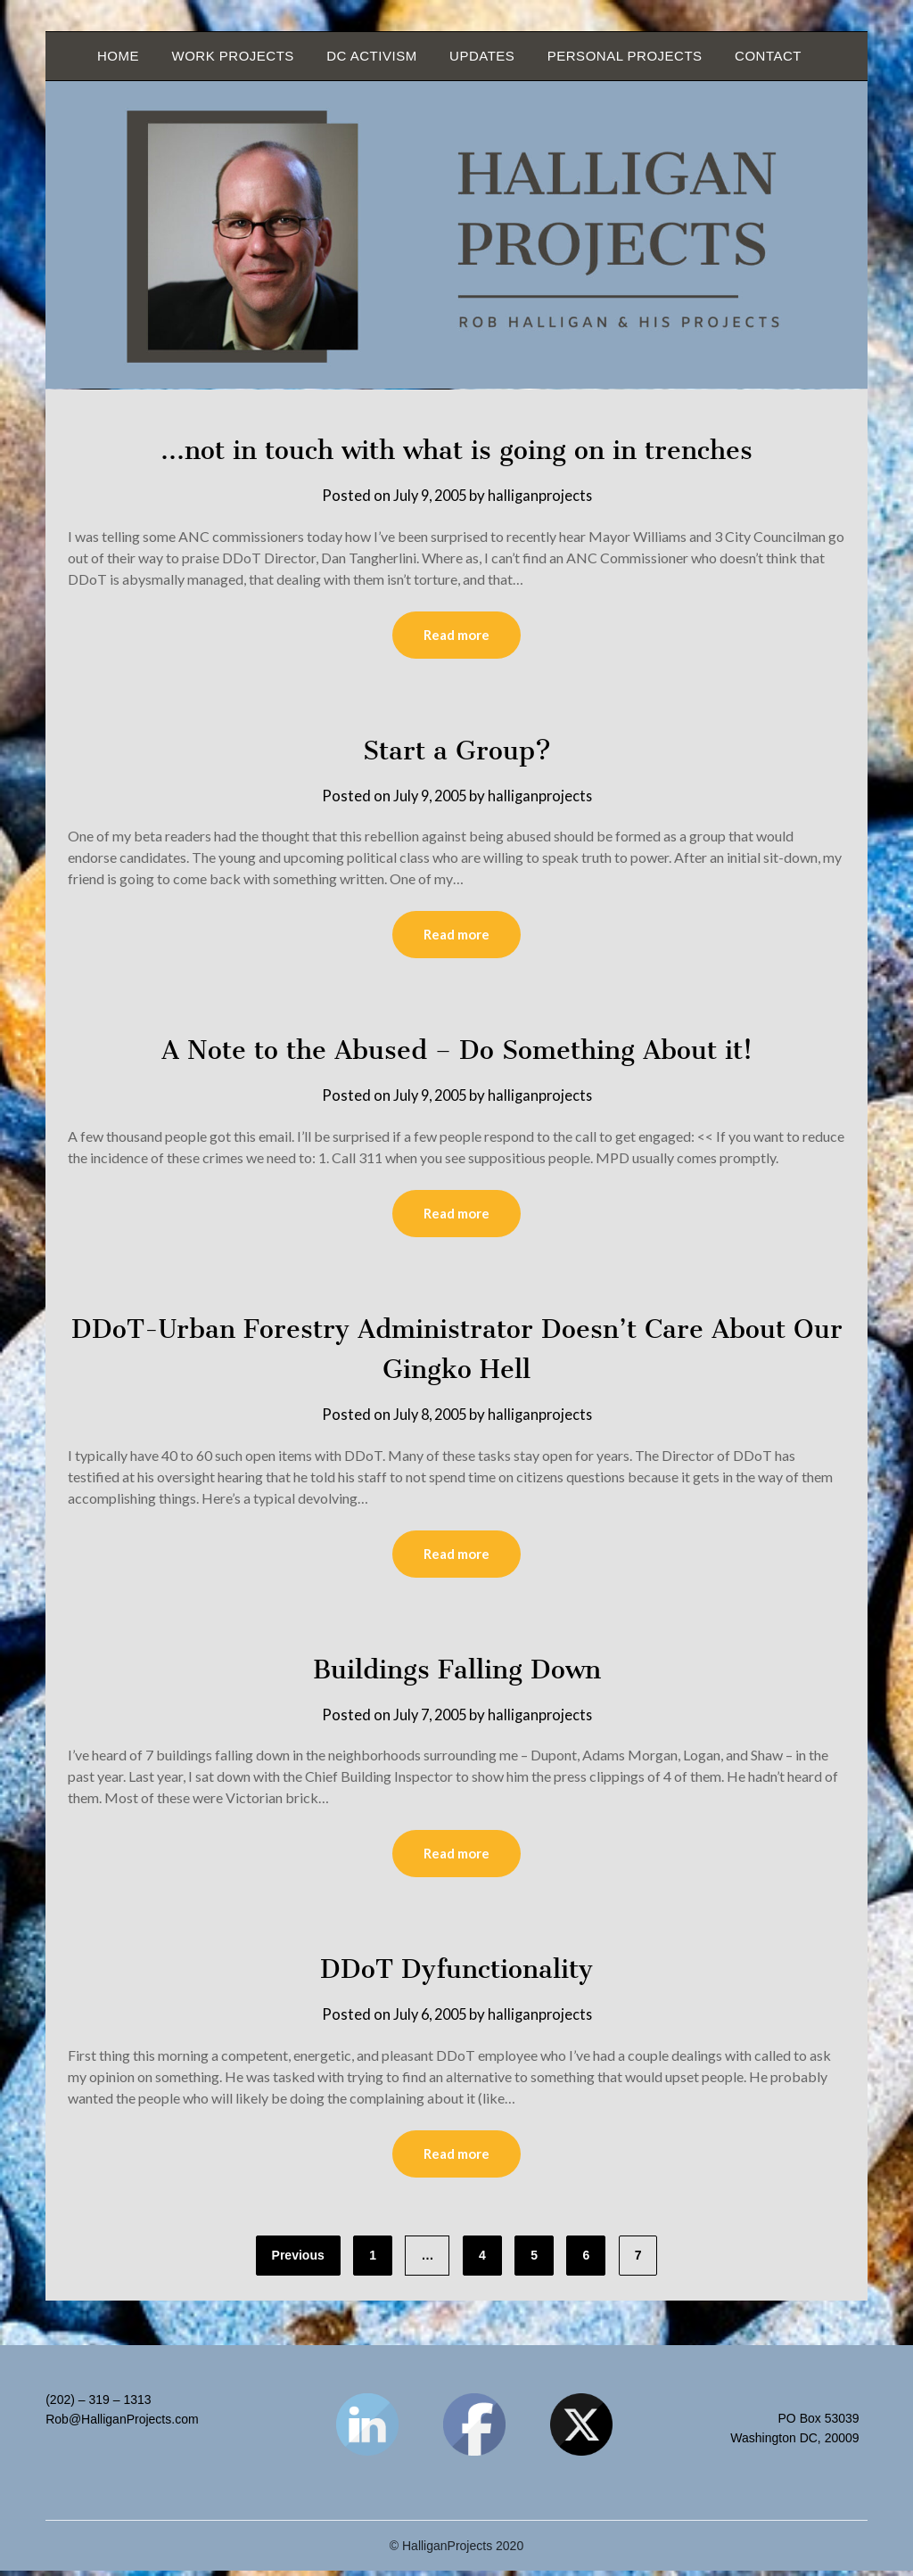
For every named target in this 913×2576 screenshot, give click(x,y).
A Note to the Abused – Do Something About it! (457, 1051)
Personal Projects (625, 55)
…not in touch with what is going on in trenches (456, 449)
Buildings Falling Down (456, 1672)
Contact (768, 55)
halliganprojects (542, 495)
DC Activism (371, 55)
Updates (481, 55)
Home (118, 55)
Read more (456, 636)
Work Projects (232, 55)
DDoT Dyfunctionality (457, 1972)
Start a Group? (456, 750)
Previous (298, 2260)
